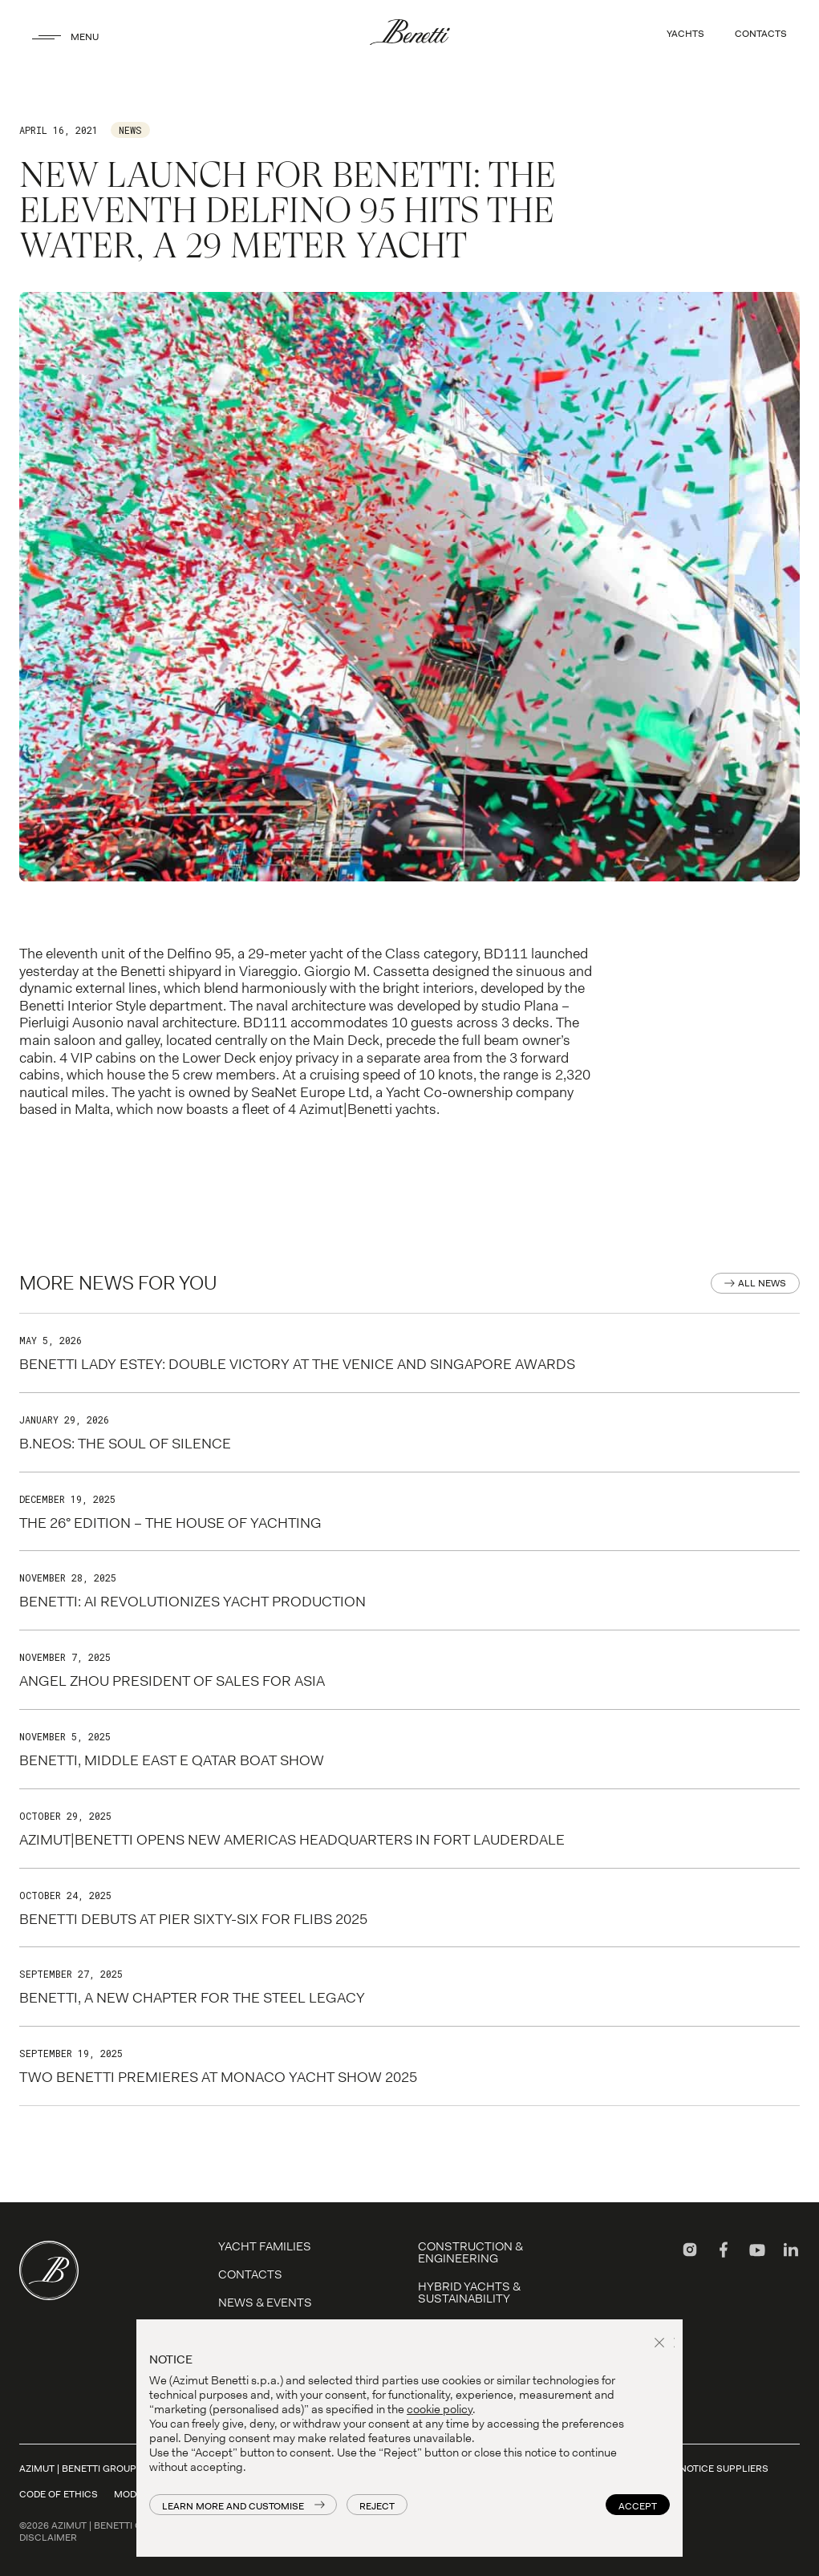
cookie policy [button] (439, 2409)
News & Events (265, 2303)
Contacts (250, 2274)
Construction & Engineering (470, 2252)
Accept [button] (637, 2506)
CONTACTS (761, 33)
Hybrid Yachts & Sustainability (469, 2292)
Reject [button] (377, 2506)
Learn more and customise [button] (233, 2506)
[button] (662, 2344)
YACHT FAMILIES (264, 2246)
